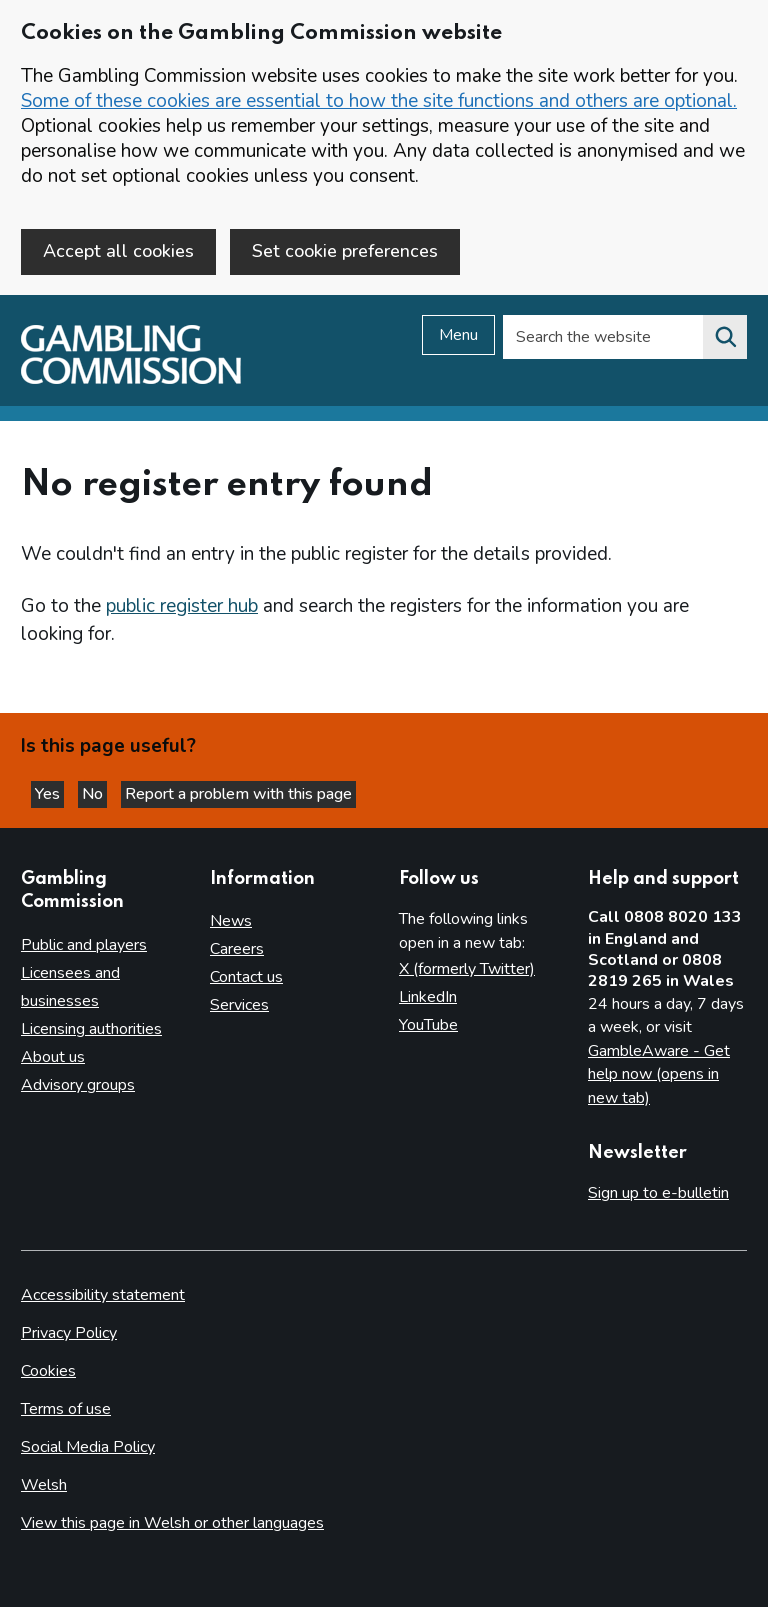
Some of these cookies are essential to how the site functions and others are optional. (379, 101)
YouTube (428, 1025)
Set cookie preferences (345, 251)
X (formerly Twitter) (467, 969)
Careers (237, 949)
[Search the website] (725, 337)
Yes (49, 794)
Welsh (44, 1485)
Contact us (246, 977)
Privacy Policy (69, 1333)
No (94, 794)
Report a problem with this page (238, 794)
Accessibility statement (103, 1295)
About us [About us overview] (53, 1057)
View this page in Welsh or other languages (172, 1523)
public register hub (182, 606)
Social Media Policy (88, 1447)
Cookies (48, 1371)
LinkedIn (428, 997)
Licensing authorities (91, 1029)
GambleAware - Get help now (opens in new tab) (659, 1074)
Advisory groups (78, 1085)
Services (239, 1005)
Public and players (84, 945)
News (231, 921)
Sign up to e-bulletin (658, 1193)
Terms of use (66, 1409)
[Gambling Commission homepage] (131, 379)
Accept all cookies (118, 251)
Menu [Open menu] (458, 335)
